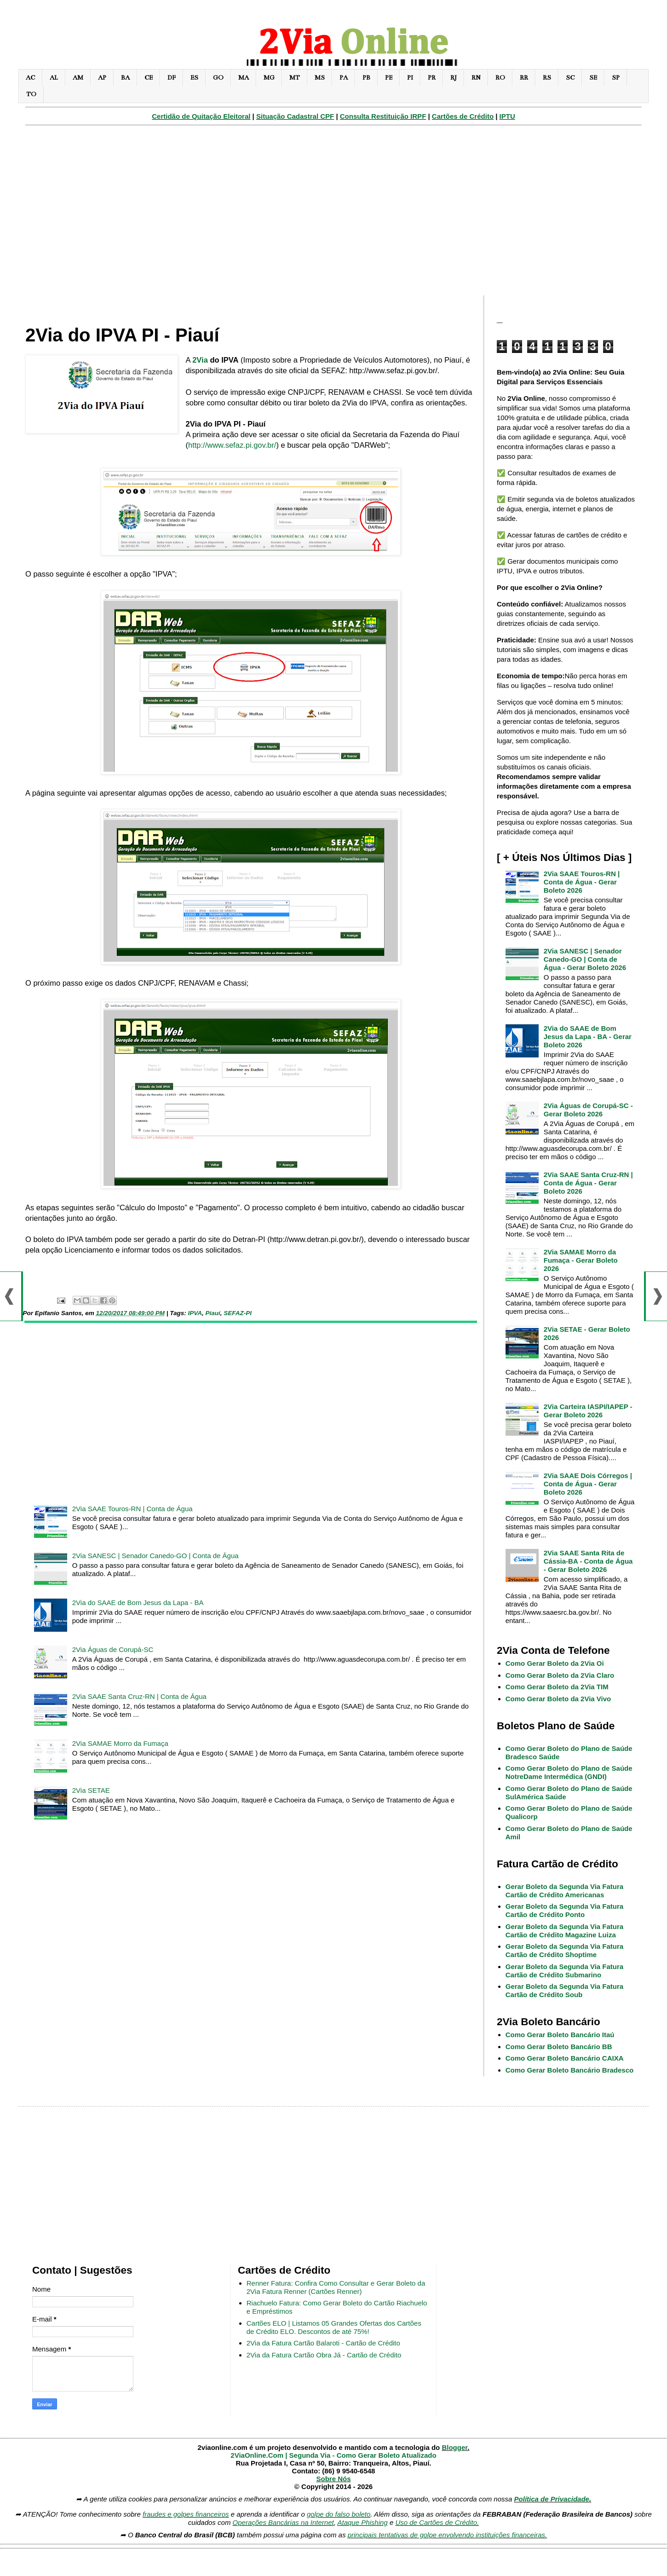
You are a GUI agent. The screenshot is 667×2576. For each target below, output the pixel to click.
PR (432, 77)
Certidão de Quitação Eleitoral (201, 116)
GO (218, 77)
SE (593, 77)
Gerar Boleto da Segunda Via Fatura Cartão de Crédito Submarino (564, 1971)
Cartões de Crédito (463, 116)
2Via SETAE (91, 1790)
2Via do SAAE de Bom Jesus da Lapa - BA (138, 1602)
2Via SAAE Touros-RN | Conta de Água (132, 1509)
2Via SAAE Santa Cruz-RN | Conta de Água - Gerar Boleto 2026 (588, 1183)
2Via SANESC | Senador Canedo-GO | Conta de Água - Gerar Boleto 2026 (585, 959)
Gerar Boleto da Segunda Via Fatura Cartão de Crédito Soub (564, 1990)
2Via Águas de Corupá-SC (113, 1649)
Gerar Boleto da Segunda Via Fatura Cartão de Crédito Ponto (564, 1910)
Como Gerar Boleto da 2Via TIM (557, 1687)
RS (547, 77)
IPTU (507, 116)
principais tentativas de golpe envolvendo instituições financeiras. (447, 2535)
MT (294, 77)
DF (171, 77)
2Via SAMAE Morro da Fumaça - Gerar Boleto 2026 (581, 1260)
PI (410, 77)
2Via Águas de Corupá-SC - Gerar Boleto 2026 (588, 1110)
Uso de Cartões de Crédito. (437, 2522)
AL (54, 77)
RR (524, 77)
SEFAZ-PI (238, 1313)
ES (194, 77)
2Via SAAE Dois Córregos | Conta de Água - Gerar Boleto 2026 (588, 1484)
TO (31, 94)
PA (343, 77)
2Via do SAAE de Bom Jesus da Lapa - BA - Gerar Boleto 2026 (588, 1036)
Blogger (454, 2447)
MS (320, 77)
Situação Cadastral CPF (295, 116)
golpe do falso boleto (338, 2514)
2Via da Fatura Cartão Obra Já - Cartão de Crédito (324, 2355)
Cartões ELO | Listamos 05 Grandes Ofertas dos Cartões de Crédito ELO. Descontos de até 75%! (334, 2327)
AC (30, 77)
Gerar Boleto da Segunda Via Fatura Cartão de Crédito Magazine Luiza (564, 1931)
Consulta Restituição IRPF (383, 116)
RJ (453, 77)
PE (388, 77)
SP (616, 77)
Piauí (212, 1313)
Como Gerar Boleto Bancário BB (559, 2046)
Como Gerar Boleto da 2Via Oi (555, 1663)
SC (570, 77)
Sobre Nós (333, 2479)
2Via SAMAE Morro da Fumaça (120, 1743)
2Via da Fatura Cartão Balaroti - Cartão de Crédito (323, 2343)
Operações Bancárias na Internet (283, 2522)
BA (125, 77)
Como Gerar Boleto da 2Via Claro (560, 1675)
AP (102, 77)
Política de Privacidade (551, 2499)
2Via (200, 360)
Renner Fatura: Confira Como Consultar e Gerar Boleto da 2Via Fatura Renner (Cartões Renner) (336, 2287)
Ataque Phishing (362, 2522)
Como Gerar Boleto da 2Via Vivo (558, 1699)
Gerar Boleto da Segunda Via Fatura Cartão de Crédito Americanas (564, 1891)
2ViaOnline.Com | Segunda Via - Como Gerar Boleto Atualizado (333, 2455)
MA (243, 77)
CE (148, 77)
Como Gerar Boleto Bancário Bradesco (569, 2070)
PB (366, 77)
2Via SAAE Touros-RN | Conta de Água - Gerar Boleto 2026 (582, 882)
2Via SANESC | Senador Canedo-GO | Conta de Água (155, 1555)
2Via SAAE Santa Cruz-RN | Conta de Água (139, 1696)
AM (78, 77)
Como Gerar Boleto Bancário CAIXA (565, 2058)
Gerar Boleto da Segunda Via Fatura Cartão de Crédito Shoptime (564, 1950)
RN (476, 77)
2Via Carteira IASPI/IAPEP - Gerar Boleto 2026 (588, 1411)
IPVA (195, 1313)
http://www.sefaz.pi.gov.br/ (232, 445)
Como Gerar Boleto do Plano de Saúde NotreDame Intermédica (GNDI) (569, 1772)
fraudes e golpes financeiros (186, 2514)
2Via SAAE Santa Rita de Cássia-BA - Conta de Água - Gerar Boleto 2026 (588, 1561)
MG (269, 77)
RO (500, 77)
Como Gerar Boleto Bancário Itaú (560, 2035)
